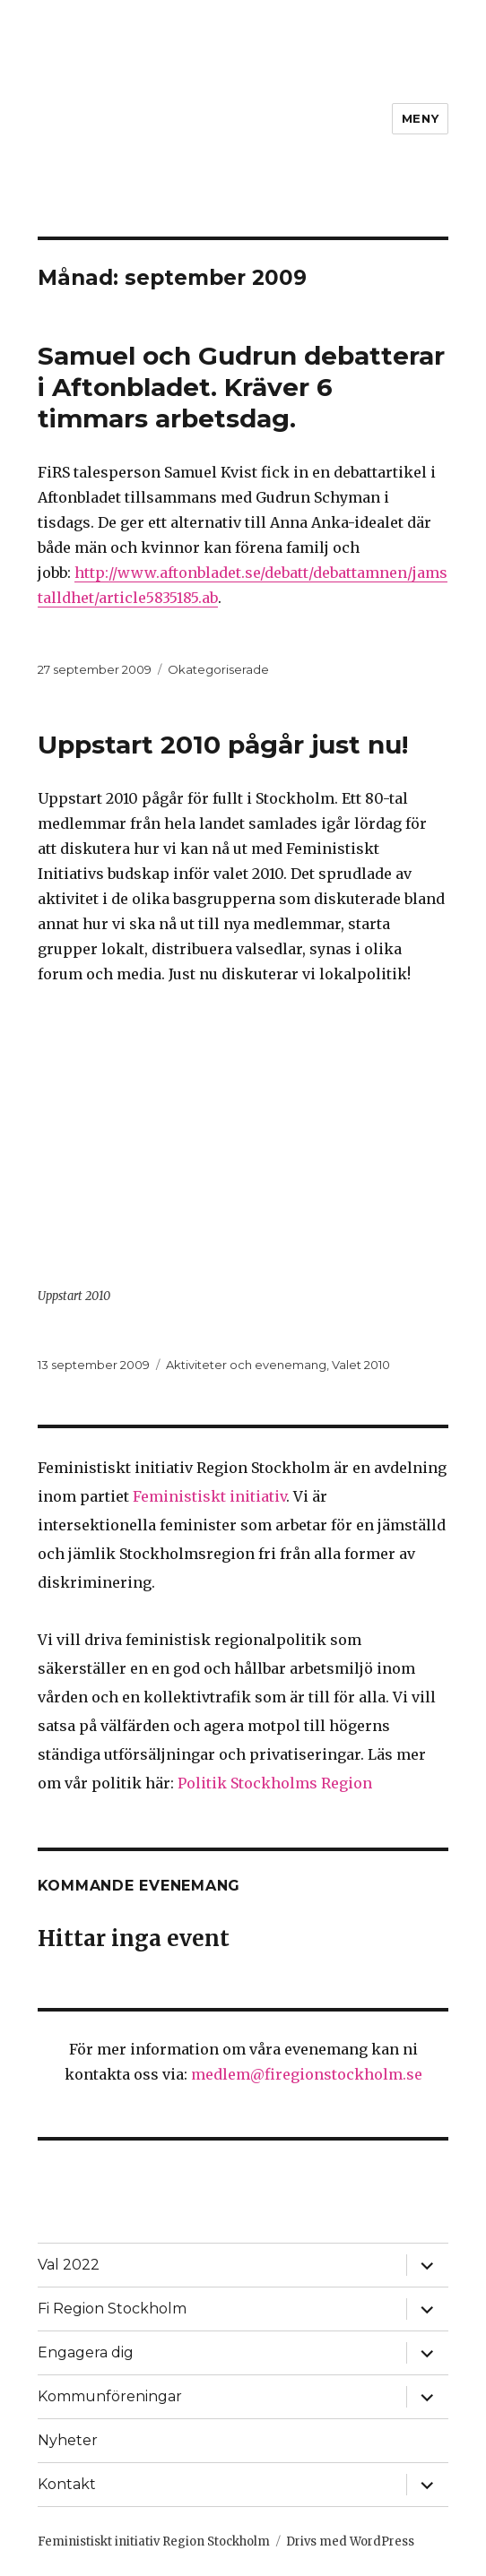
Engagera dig (86, 2352)
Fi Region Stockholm (112, 2308)
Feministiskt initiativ (209, 1496)
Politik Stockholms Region (275, 1783)
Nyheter (68, 2440)
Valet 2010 (361, 1364)
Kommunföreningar (110, 2396)
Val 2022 (69, 2264)
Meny (420, 118)
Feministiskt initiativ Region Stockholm (154, 2541)
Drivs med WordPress (350, 2541)
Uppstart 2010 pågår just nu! (223, 744)
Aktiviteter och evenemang (246, 1364)
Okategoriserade (218, 669)
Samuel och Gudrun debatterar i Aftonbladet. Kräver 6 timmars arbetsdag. (241, 387)
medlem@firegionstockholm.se (306, 2074)
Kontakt (67, 2484)
